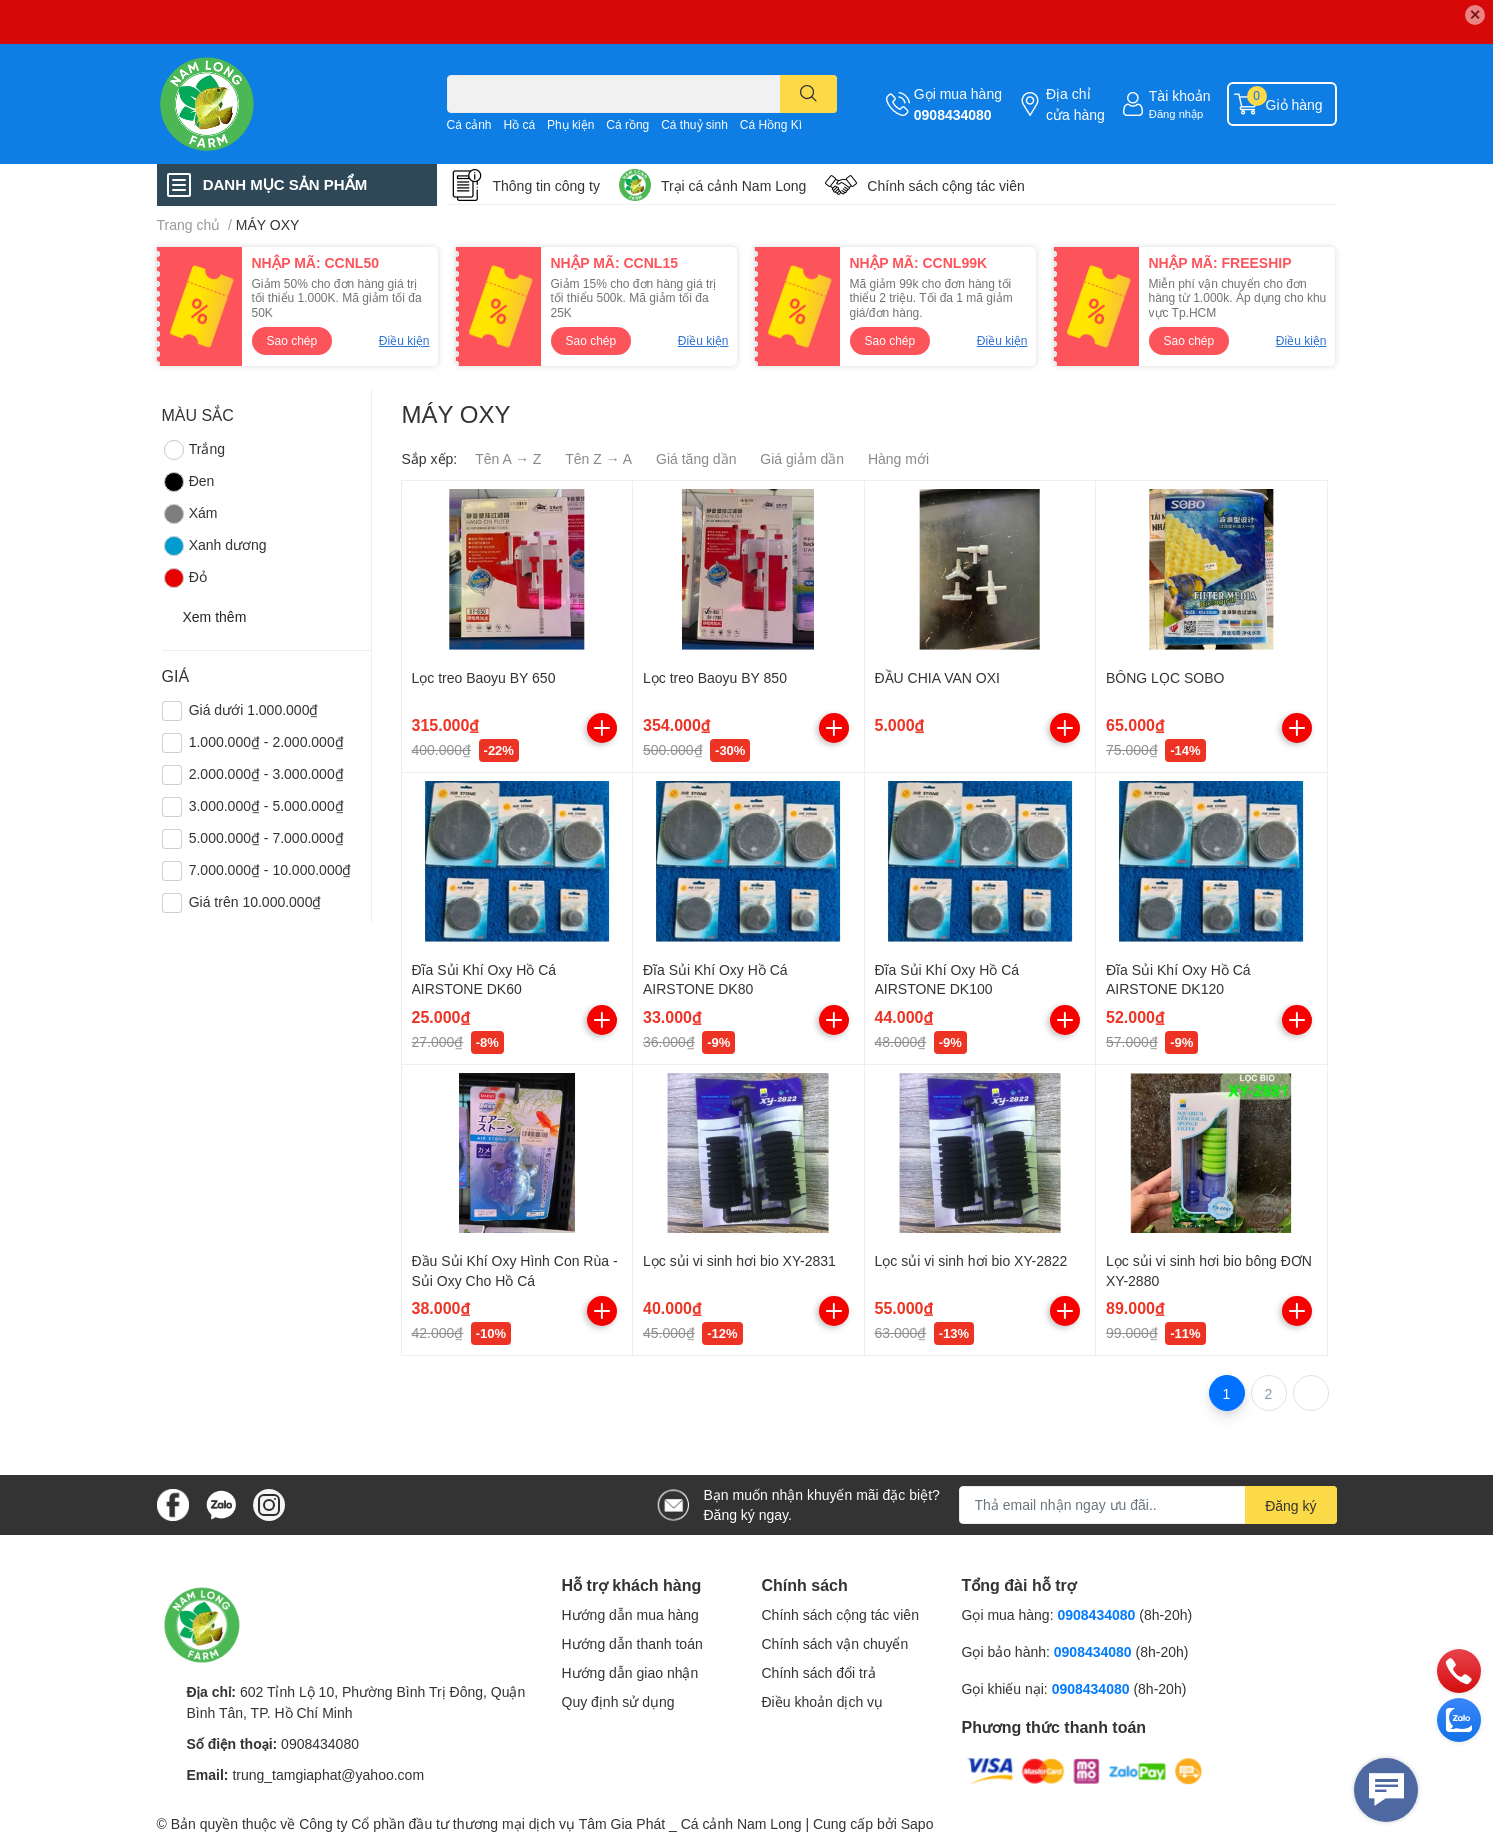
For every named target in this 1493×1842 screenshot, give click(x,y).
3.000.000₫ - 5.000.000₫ (266, 805)
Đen (188, 482)
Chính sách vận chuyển (835, 1643)
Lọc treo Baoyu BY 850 (715, 677)
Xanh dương (214, 546)
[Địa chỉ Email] (1148, 1505)
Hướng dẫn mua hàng (630, 1614)
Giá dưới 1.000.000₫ (254, 709)
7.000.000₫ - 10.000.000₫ (270, 869)
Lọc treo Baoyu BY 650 (484, 677)
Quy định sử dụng (618, 1701)
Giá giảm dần (802, 458)
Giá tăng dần (696, 458)
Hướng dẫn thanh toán (632, 1643)
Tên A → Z (508, 458)
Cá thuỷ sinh (694, 124)
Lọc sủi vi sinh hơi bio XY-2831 (739, 1260)
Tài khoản (1180, 95)
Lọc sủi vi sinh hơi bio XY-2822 (971, 1260)
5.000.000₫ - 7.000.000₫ (266, 837)
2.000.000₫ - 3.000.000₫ (266, 773)
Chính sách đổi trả (819, 1672)
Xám (190, 514)
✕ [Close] (1475, 14)
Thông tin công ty (546, 185)
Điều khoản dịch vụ (823, 1701)
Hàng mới (898, 458)
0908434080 (953, 114)
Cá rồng (627, 124)
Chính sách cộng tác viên (840, 1614)
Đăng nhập (1176, 113)
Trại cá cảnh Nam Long (733, 185)
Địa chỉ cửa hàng (1075, 104)
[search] (808, 94)
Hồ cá (519, 124)
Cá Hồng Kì (771, 124)
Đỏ (184, 578)
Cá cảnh (469, 124)
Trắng (193, 450)
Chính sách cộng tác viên (945, 185)
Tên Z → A (598, 458)
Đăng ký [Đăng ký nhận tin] (1290, 1505)
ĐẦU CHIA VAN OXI (937, 677)
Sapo (917, 1823)
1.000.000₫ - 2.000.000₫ (266, 741)
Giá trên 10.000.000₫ (255, 901)
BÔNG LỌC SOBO (1165, 677)
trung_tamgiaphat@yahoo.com (328, 1774)
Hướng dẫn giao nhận (630, 1672)
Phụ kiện (570, 124)
